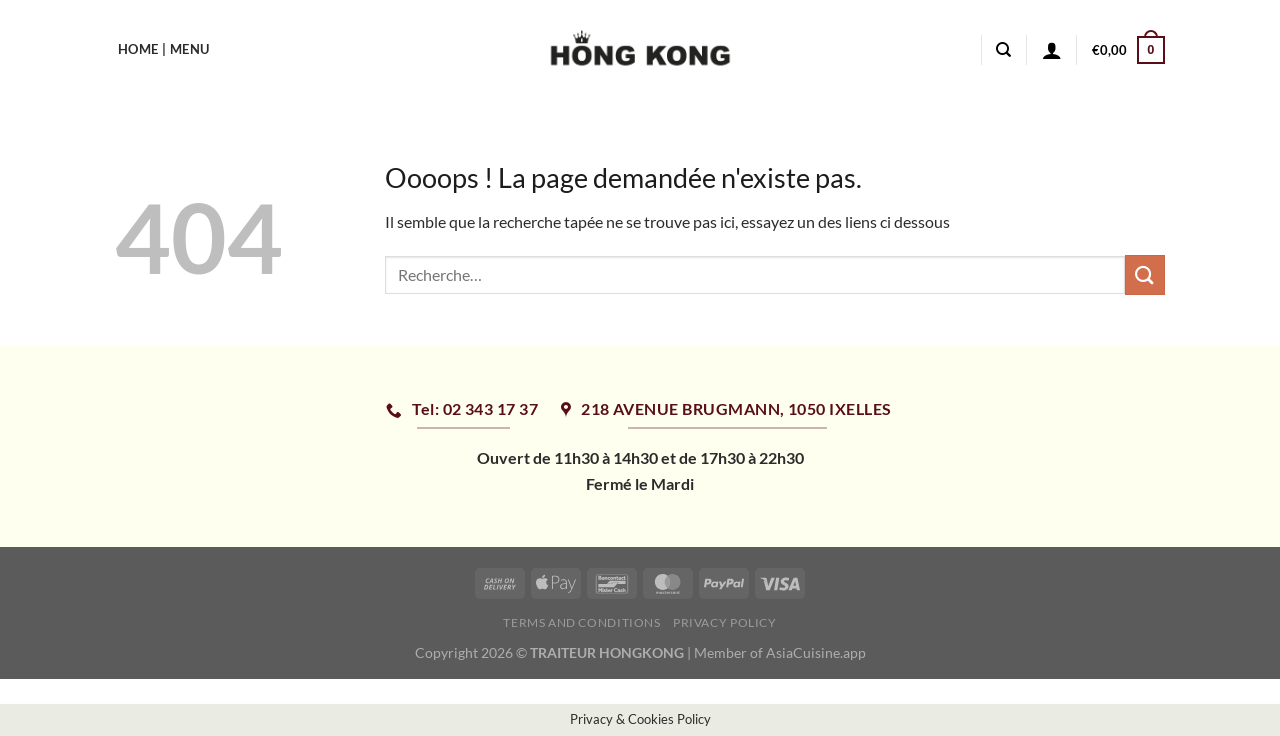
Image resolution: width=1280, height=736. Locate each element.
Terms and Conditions (581, 622)
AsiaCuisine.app (816, 652)
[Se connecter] (1052, 50)
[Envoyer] (1145, 274)
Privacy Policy (725, 622)
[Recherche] (1003, 50)
